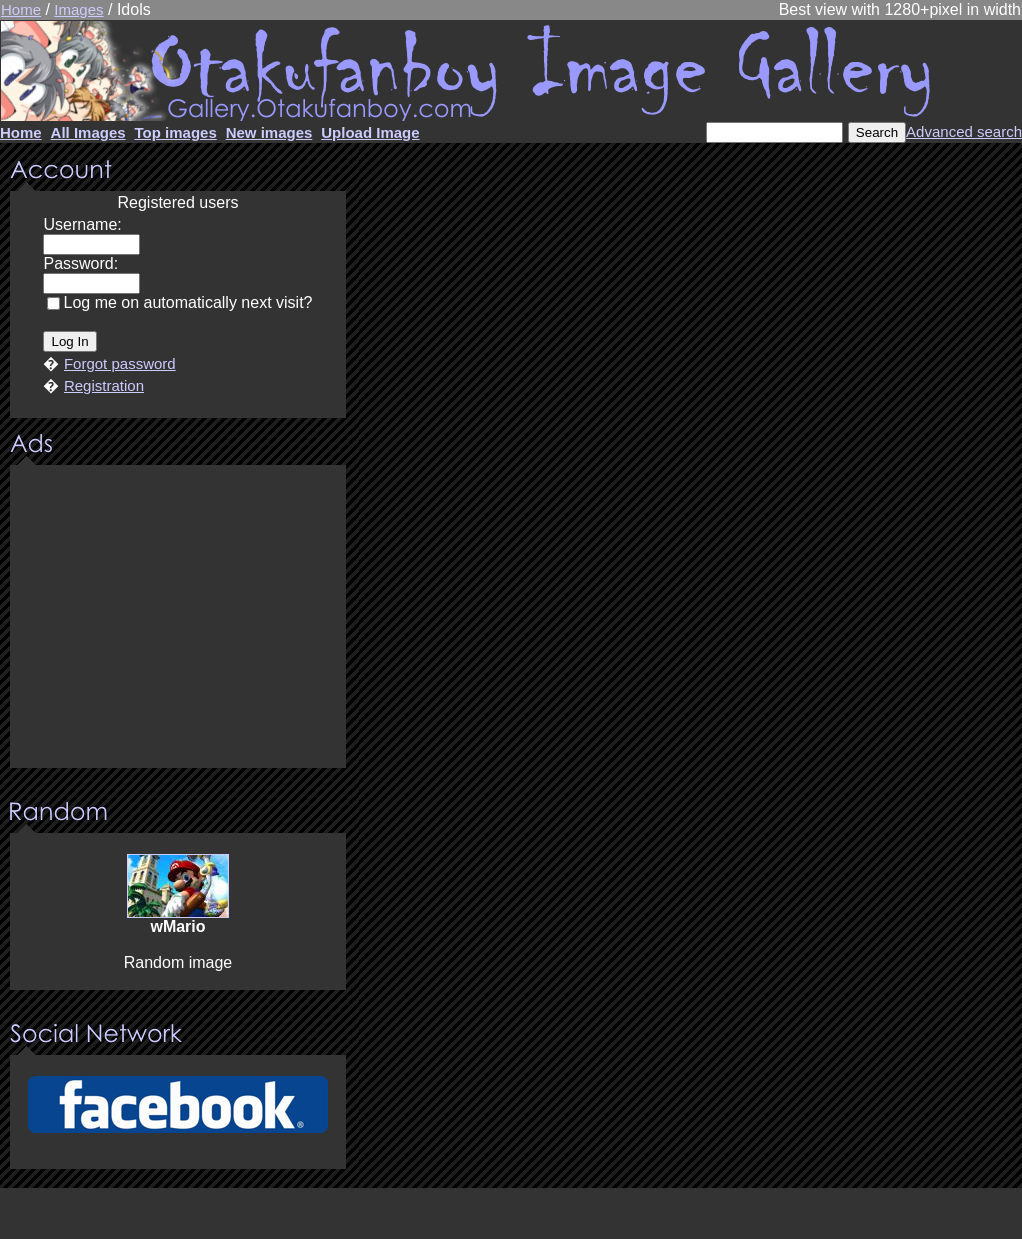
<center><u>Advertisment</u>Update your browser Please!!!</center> (178, 618)
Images (78, 9)
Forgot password (120, 363)
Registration (104, 385)
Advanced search (964, 131)
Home (21, 9)
